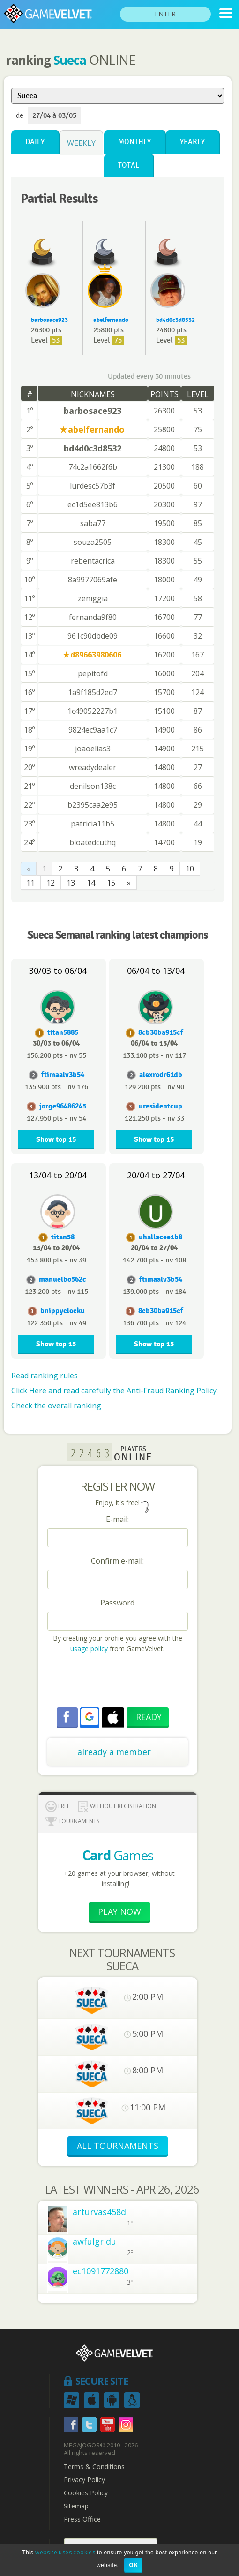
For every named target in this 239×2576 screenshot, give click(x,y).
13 (71, 883)
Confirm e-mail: (117, 1561)
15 (111, 883)
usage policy (89, 1648)
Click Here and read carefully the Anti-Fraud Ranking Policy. (114, 1390)
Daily (35, 142)
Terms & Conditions (94, 2466)
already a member (114, 1752)
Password (117, 1603)
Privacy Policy (84, 2479)
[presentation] (118, 1681)
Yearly (192, 142)
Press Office (82, 2519)
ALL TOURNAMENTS (117, 2145)
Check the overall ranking (56, 1405)
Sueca (69, 60)
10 (190, 869)
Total (128, 165)
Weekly (81, 143)
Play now (119, 1911)
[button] (89, 1716)
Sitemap (76, 2506)
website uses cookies (65, 2552)
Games (117, 1855)
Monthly (134, 142)
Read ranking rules (44, 1375)
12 (50, 883)
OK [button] (133, 2565)
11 (30, 883)
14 (91, 883)
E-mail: (117, 1519)
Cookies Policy (86, 2492)
